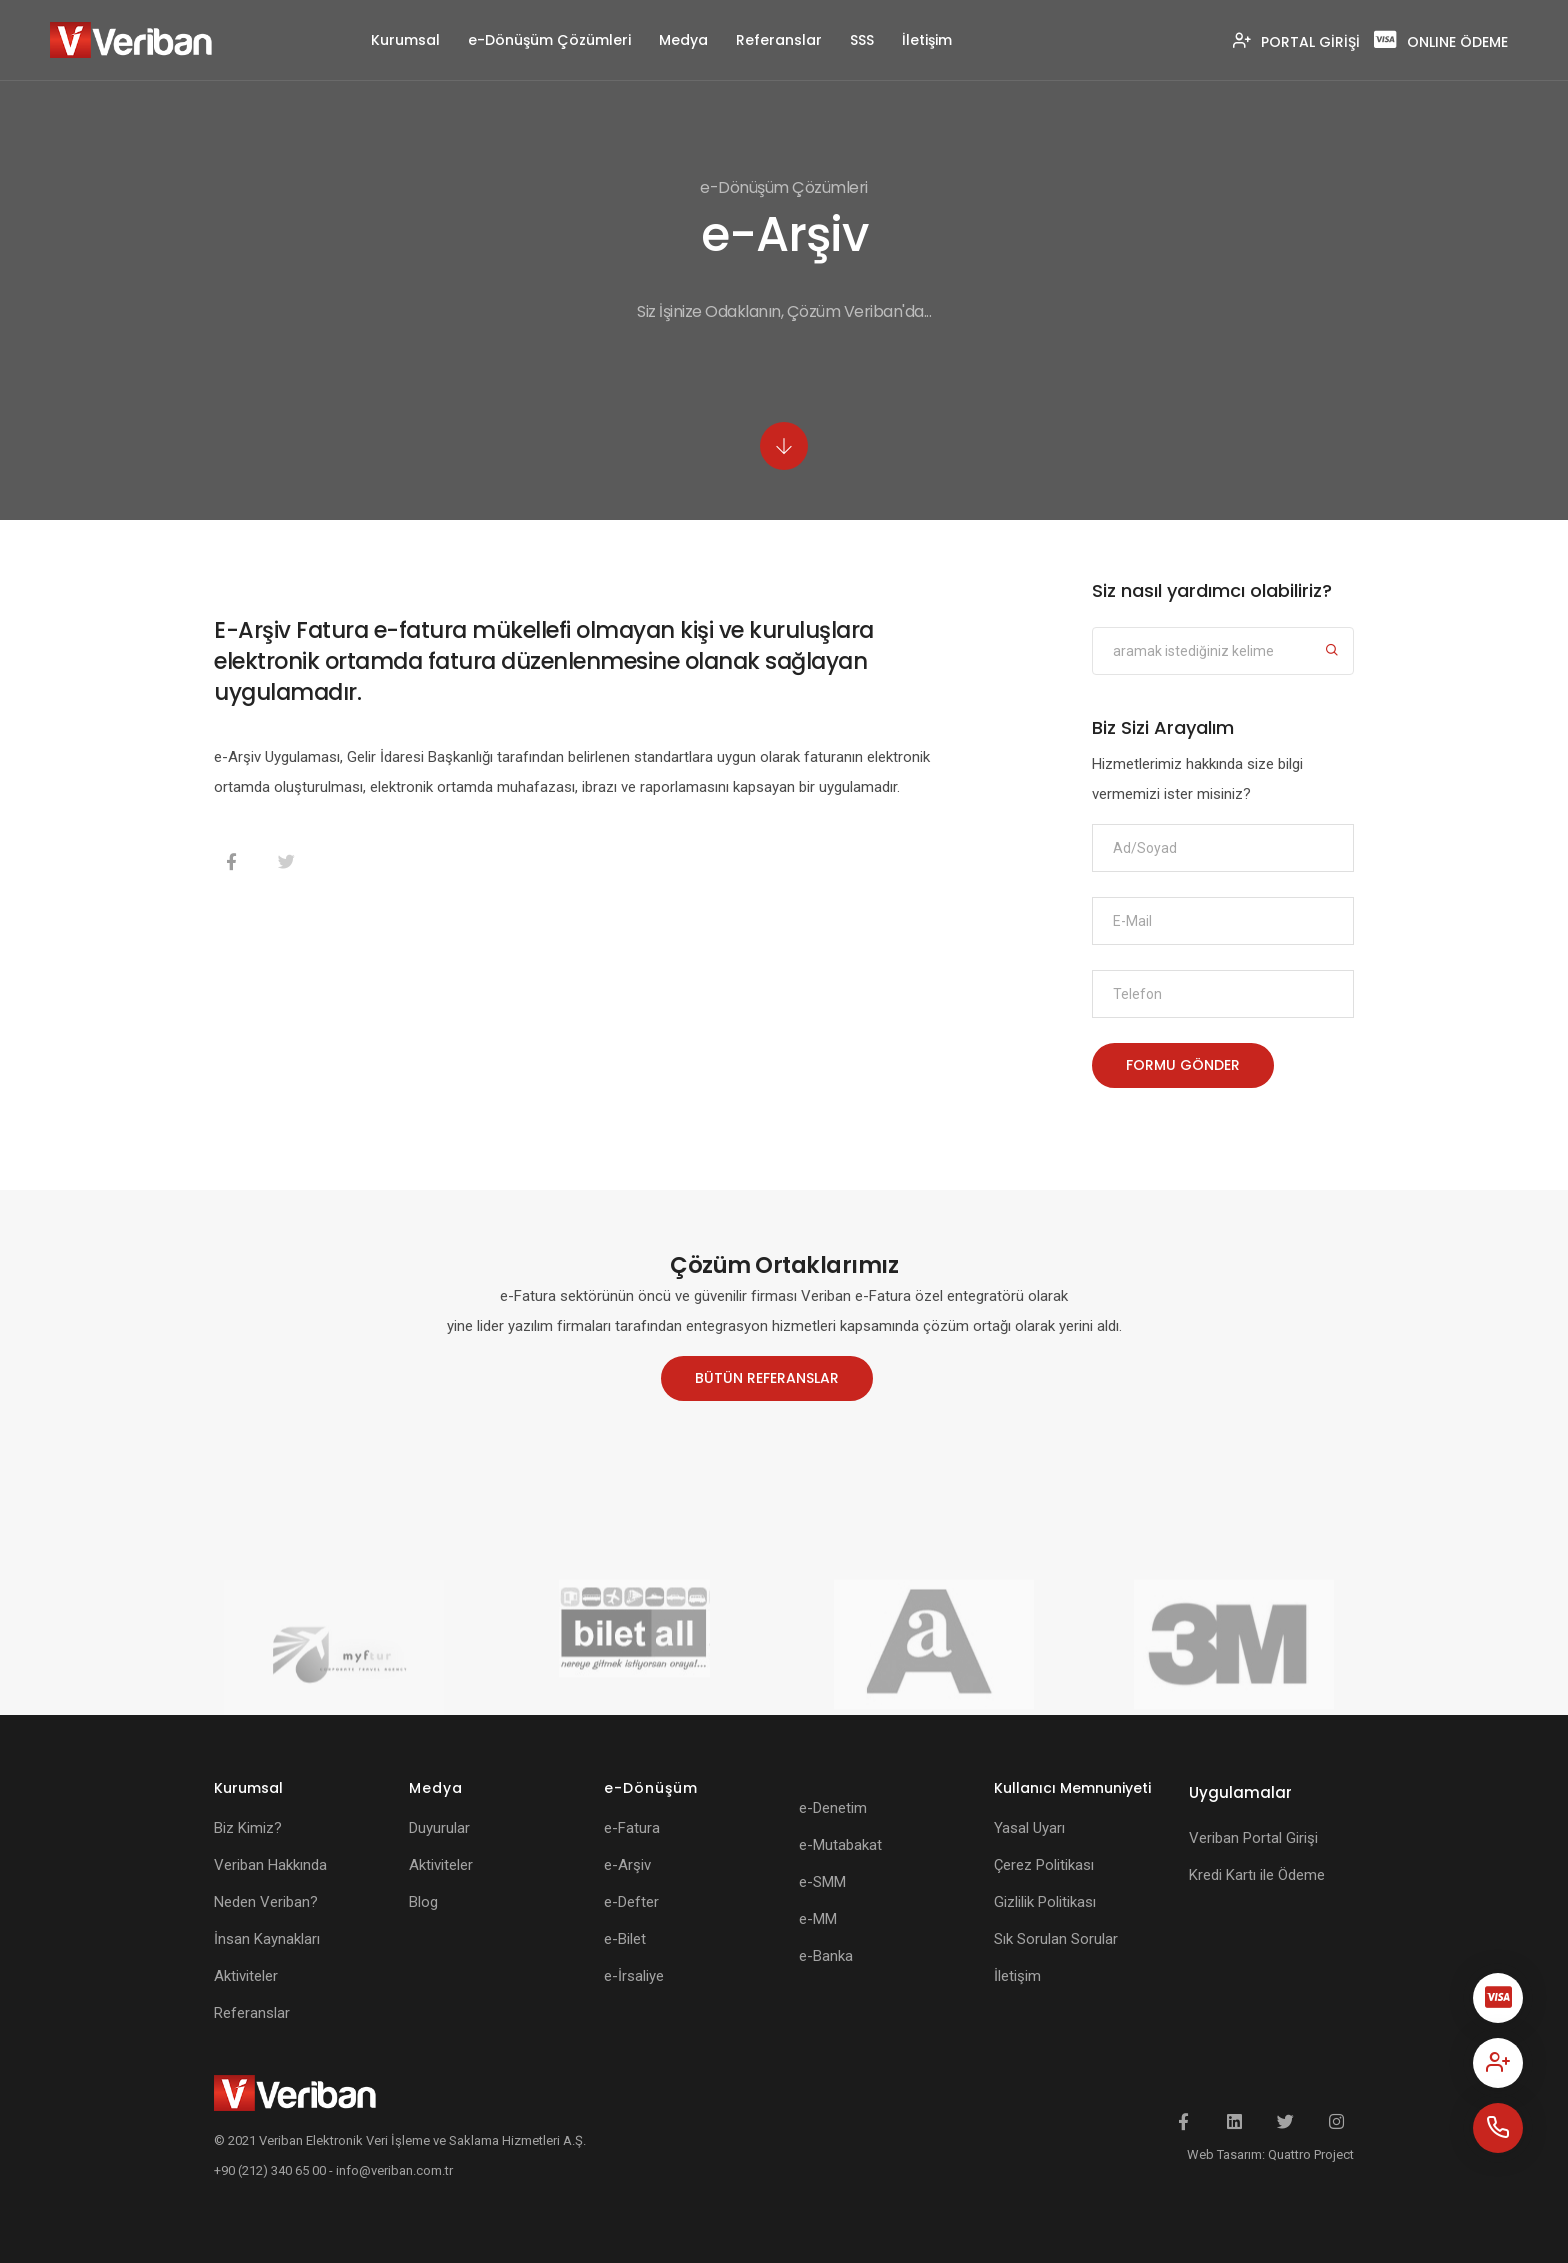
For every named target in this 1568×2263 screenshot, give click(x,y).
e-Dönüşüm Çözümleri (549, 40)
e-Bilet (625, 1939)
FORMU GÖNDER (1183, 1065)
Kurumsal (405, 40)
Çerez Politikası (1044, 1865)
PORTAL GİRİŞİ (1296, 42)
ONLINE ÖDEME (1441, 42)
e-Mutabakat (840, 1845)
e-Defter (631, 1902)
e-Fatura (632, 1828)
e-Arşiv (627, 1865)
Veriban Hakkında (270, 1865)
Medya (683, 40)
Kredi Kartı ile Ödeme (1257, 1875)
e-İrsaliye (634, 1976)
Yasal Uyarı (1029, 1828)
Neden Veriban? (266, 1902)
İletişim (927, 40)
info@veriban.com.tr (394, 2170)
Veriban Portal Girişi (1253, 1838)
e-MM (818, 1919)
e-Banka (826, 1956)
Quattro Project (1311, 2154)
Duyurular (439, 1828)
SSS (862, 40)
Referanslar (779, 40)
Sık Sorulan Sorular (1056, 1939)
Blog (423, 1902)
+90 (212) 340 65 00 (270, 2170)
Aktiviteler (246, 1976)
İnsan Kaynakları (267, 1939)
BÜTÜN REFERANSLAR (767, 1378)
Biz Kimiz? (248, 1828)
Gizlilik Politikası (1045, 1902)
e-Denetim (833, 1808)
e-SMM (822, 1882)
